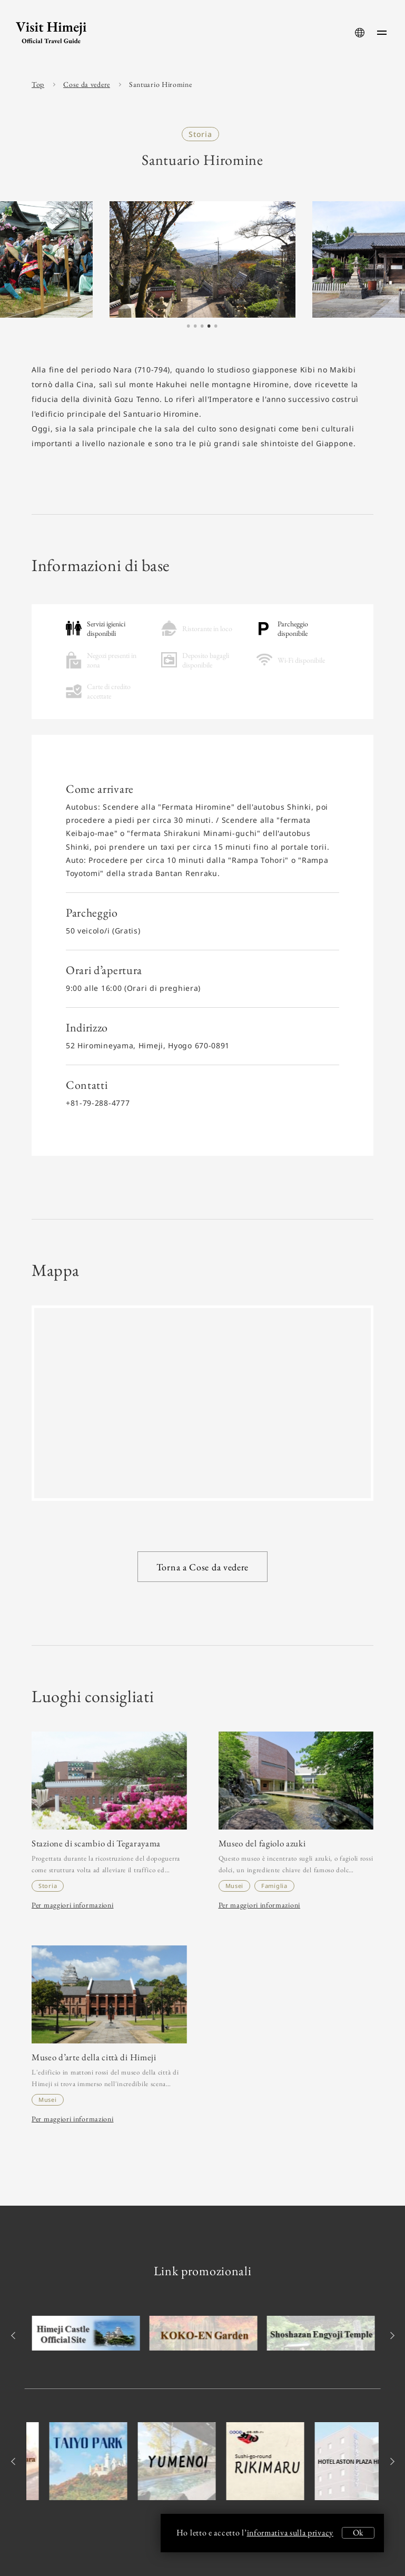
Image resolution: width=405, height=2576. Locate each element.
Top (38, 84)
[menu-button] (382, 33)
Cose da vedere (86, 84)
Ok (358, 2532)
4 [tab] (208, 326)
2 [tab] (195, 326)
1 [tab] (188, 326)
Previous (14, 2335)
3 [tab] (201, 326)
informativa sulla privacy (290, 2532)
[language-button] (360, 33)
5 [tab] (215, 326)
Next (390, 2335)
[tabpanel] (202, 259)
